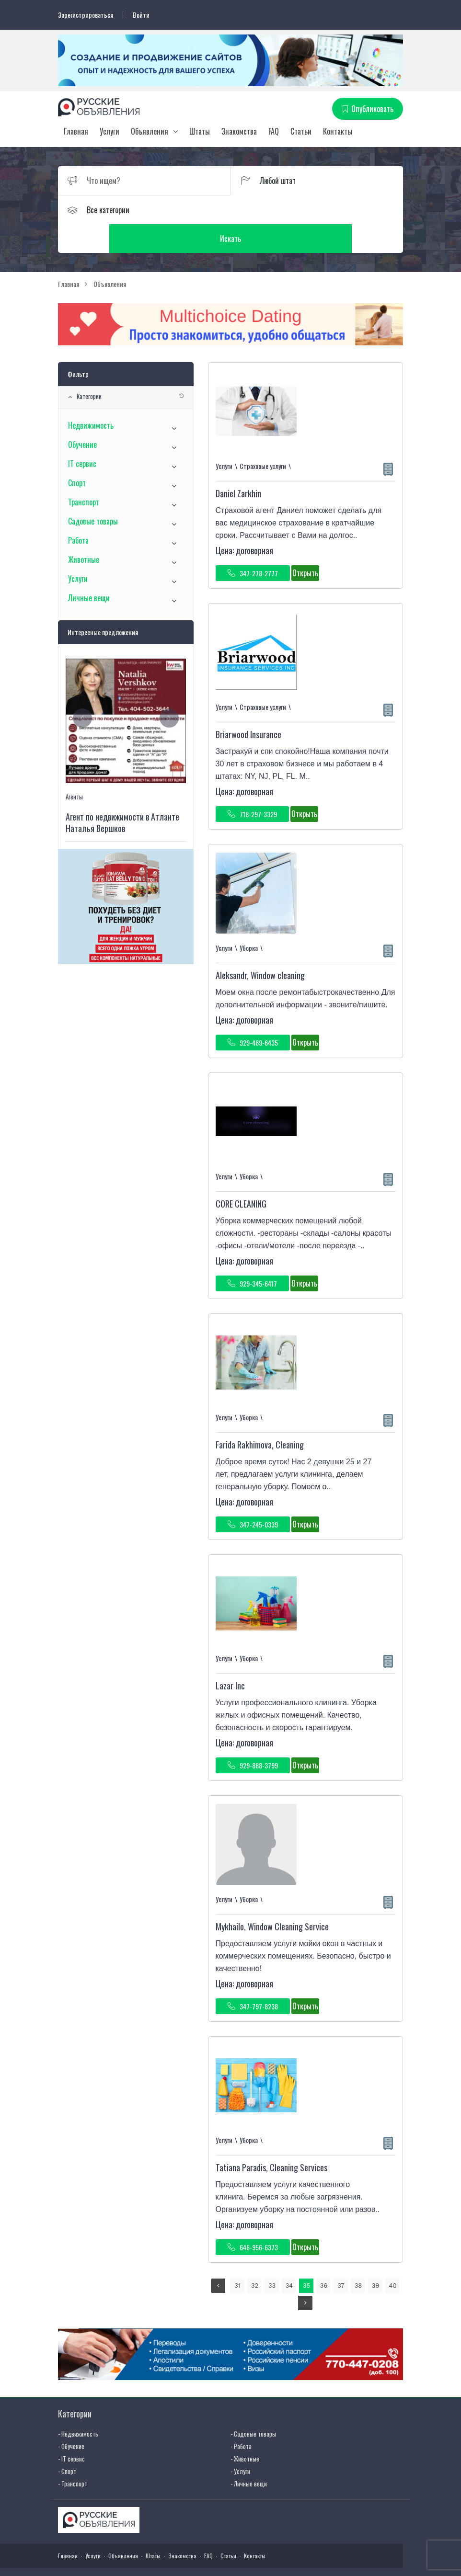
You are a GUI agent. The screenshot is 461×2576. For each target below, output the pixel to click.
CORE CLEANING (241, 1176)
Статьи (300, 132)
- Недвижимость (78, 2405)
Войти (141, 15)
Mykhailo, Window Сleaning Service (272, 1898)
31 (237, 2257)
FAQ (273, 132)
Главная (76, 132)
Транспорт (83, 474)
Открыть (305, 545)
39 (376, 2257)
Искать (316, 210)
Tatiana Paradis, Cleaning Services (271, 2139)
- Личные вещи (248, 2455)
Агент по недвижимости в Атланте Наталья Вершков (122, 795)
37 (340, 2257)
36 (323, 2257)
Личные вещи (89, 570)
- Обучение (71, 2418)
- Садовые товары (253, 2405)
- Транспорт (72, 2455)
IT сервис (82, 436)
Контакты (337, 132)
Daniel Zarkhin (238, 465)
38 (358, 2257)
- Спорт (67, 2443)
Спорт (77, 455)
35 (306, 2257)
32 (254, 2257)
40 (392, 2257)
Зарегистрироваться (85, 15)
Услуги (109, 132)
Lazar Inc (230, 1658)
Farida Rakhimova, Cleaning (260, 1417)
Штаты (199, 132)
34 (289, 2257)
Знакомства (239, 132)
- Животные (244, 2430)
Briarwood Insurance (248, 706)
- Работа (241, 2418)
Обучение (82, 416)
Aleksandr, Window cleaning (260, 947)
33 (272, 2257)
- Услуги (240, 2443)
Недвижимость (91, 397)
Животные (83, 531)
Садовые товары (93, 493)
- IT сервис (71, 2430)
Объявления (149, 132)
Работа (78, 512)
